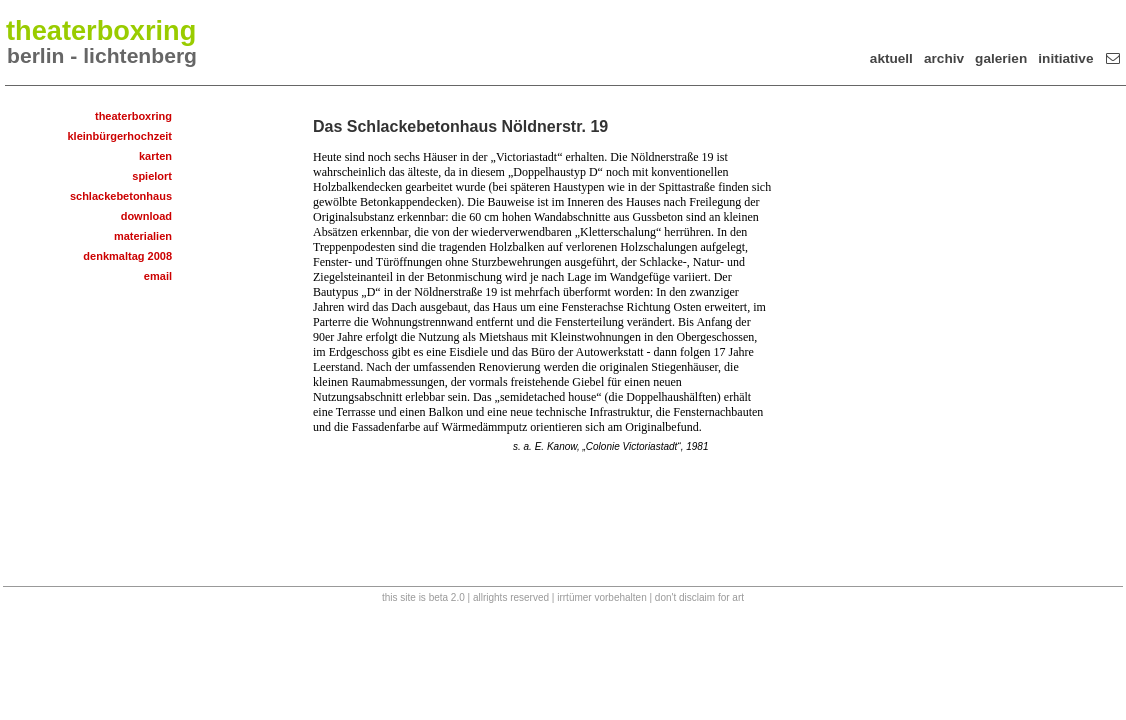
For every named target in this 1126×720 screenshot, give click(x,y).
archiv (944, 58)
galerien (1001, 58)
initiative (1065, 58)
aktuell (891, 58)
